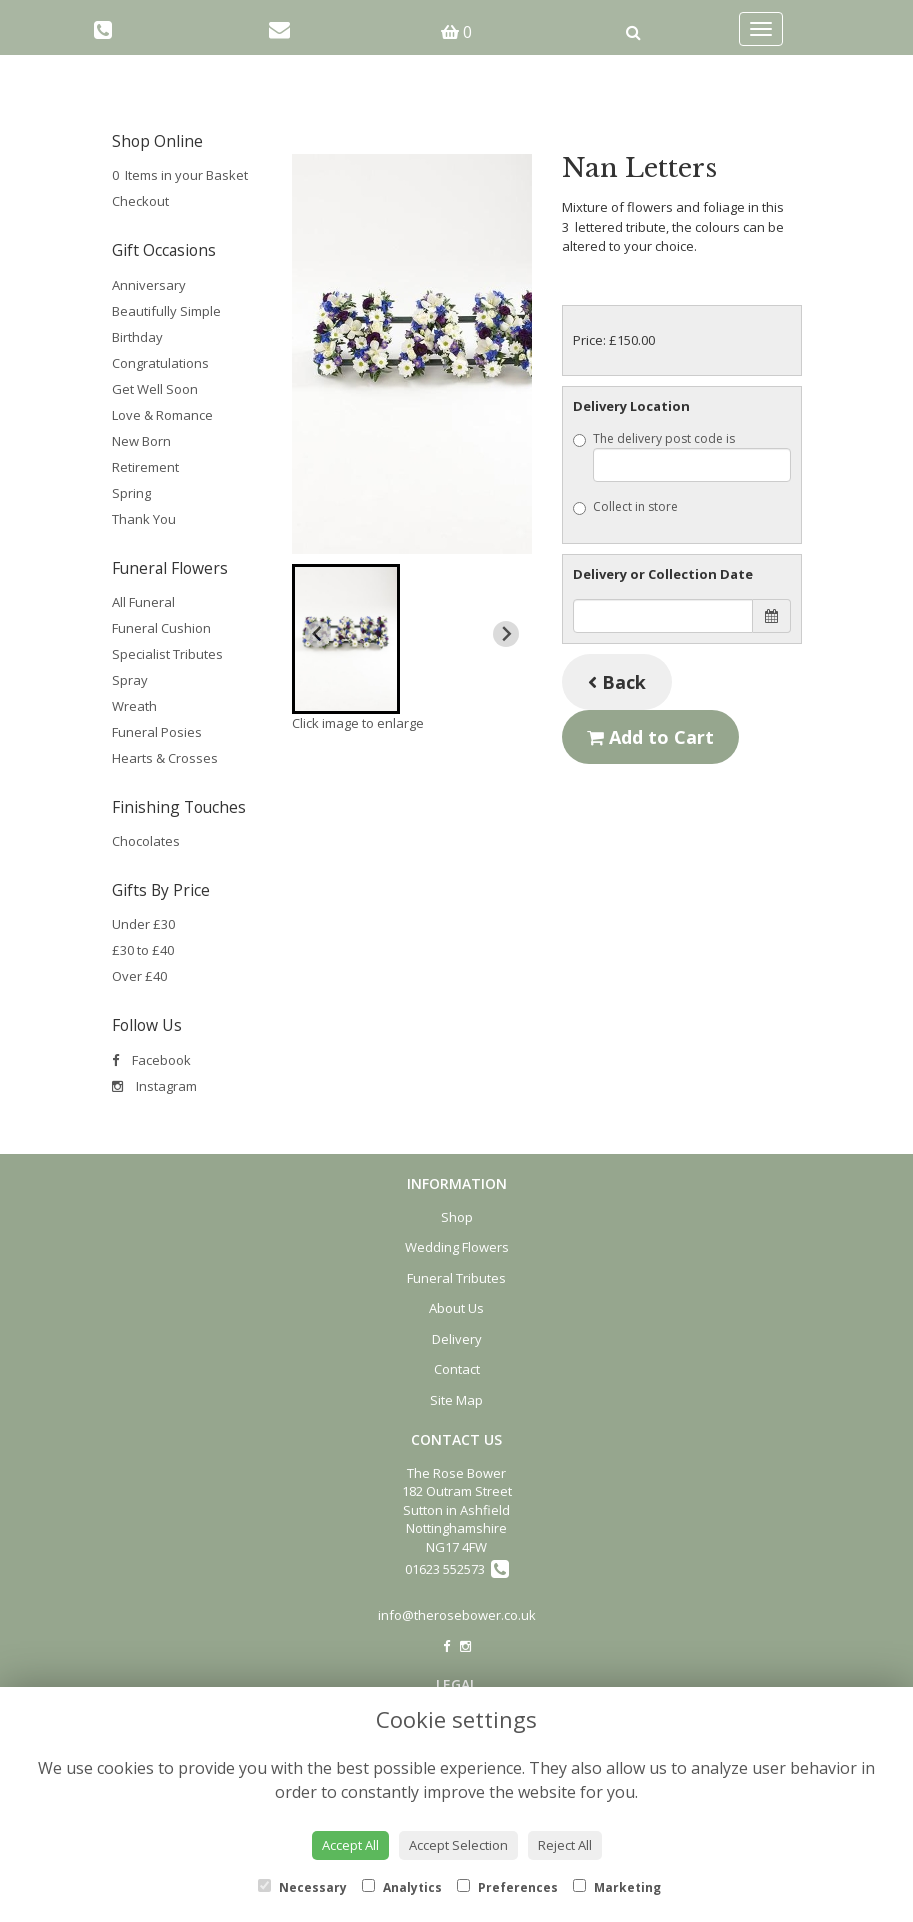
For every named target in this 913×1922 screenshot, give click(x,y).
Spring (131, 493)
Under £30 (143, 924)
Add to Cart (650, 737)
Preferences (507, 1887)
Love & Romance (162, 415)
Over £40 (139, 976)
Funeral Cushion (161, 628)
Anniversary (149, 285)
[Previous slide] (318, 634)
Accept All (350, 1845)
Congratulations (160, 363)
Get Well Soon (155, 389)
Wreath (134, 706)
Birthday (137, 337)
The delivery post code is (682, 456)
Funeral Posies (157, 732)
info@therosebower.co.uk (457, 1615)
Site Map (456, 1400)
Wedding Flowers (457, 1247)
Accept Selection (458, 1845)
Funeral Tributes (456, 1278)
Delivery (457, 1339)
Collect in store (625, 506)
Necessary (302, 1887)
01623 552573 (457, 1569)
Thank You (144, 519)
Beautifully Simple (166, 311)
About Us (456, 1308)
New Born (141, 441)
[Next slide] (506, 634)
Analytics (402, 1887)
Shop (457, 1217)
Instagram (154, 1086)
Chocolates (146, 841)
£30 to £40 (143, 950)
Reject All (565, 1845)
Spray (130, 680)
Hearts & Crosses (165, 758)
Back (617, 682)
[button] (346, 639)
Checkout (140, 201)
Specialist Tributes (167, 654)
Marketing (617, 1887)
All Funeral (143, 602)
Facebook (151, 1060)
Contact (457, 1369)
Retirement (145, 467)
